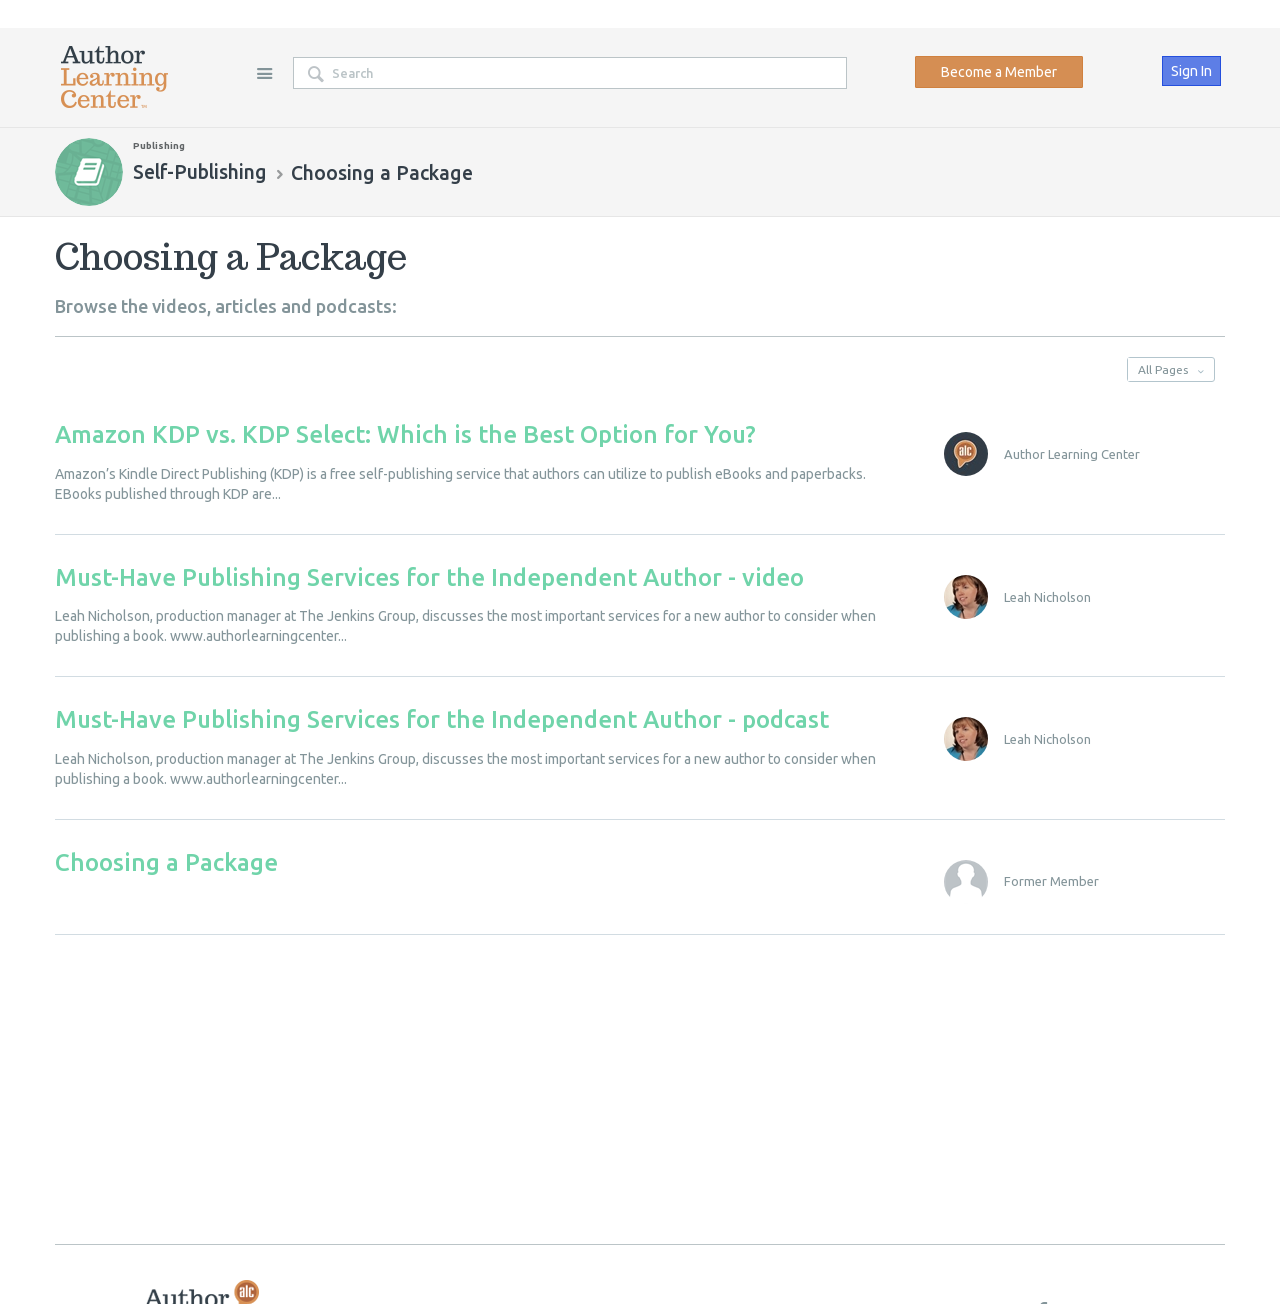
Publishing (159, 145)
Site (264, 73)
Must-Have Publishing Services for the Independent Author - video (429, 577)
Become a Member (999, 72)
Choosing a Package (166, 862)
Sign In (1191, 71)
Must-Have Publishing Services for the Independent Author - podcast (442, 719)
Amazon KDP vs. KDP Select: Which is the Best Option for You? (405, 434)
